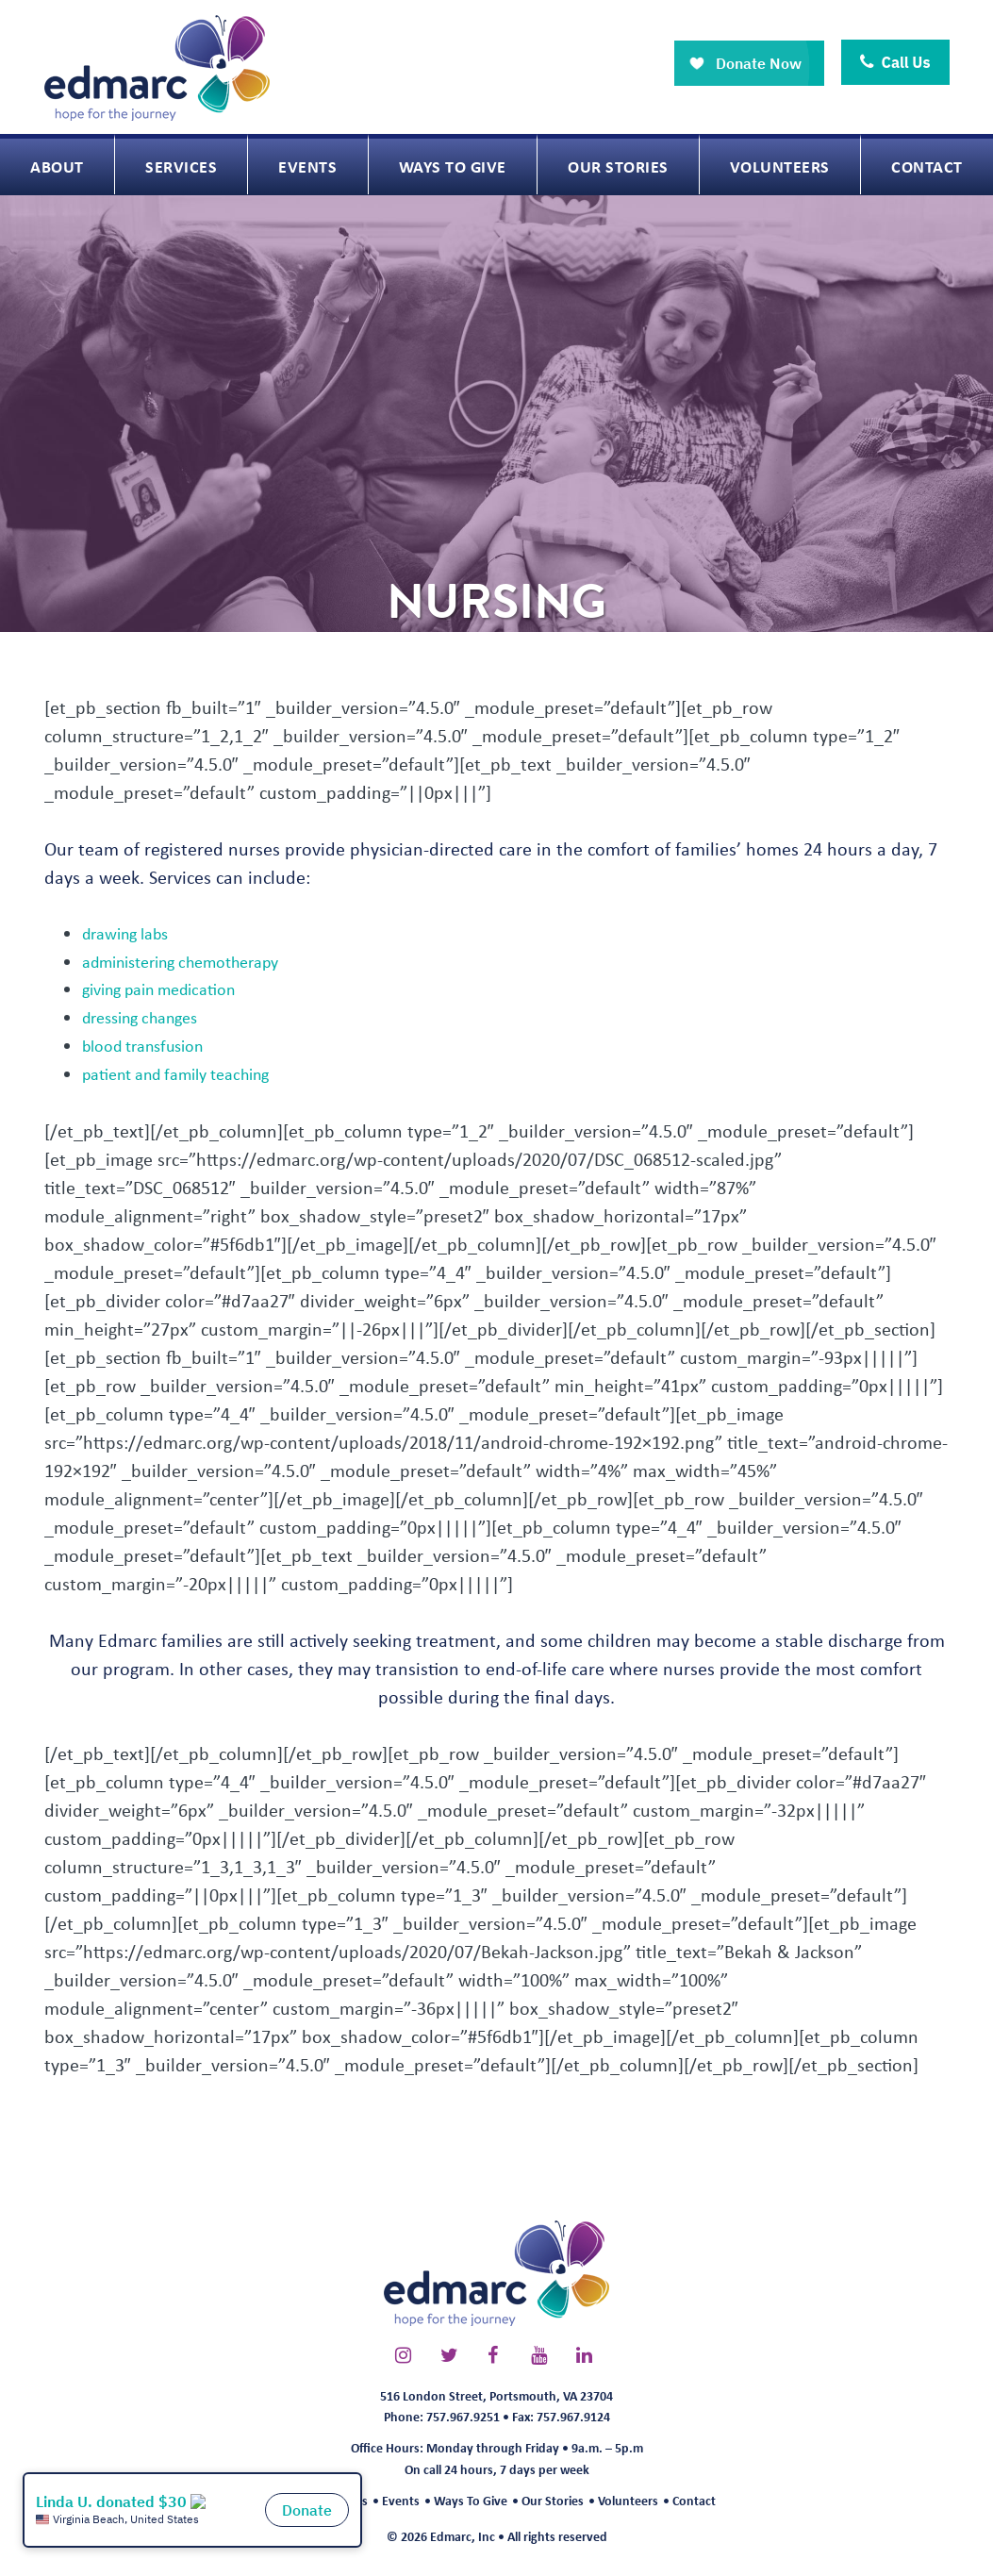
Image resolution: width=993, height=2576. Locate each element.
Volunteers (628, 2500)
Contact (694, 2500)
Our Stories (552, 2500)
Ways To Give (470, 2500)
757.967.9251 (463, 2416)
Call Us (895, 62)
